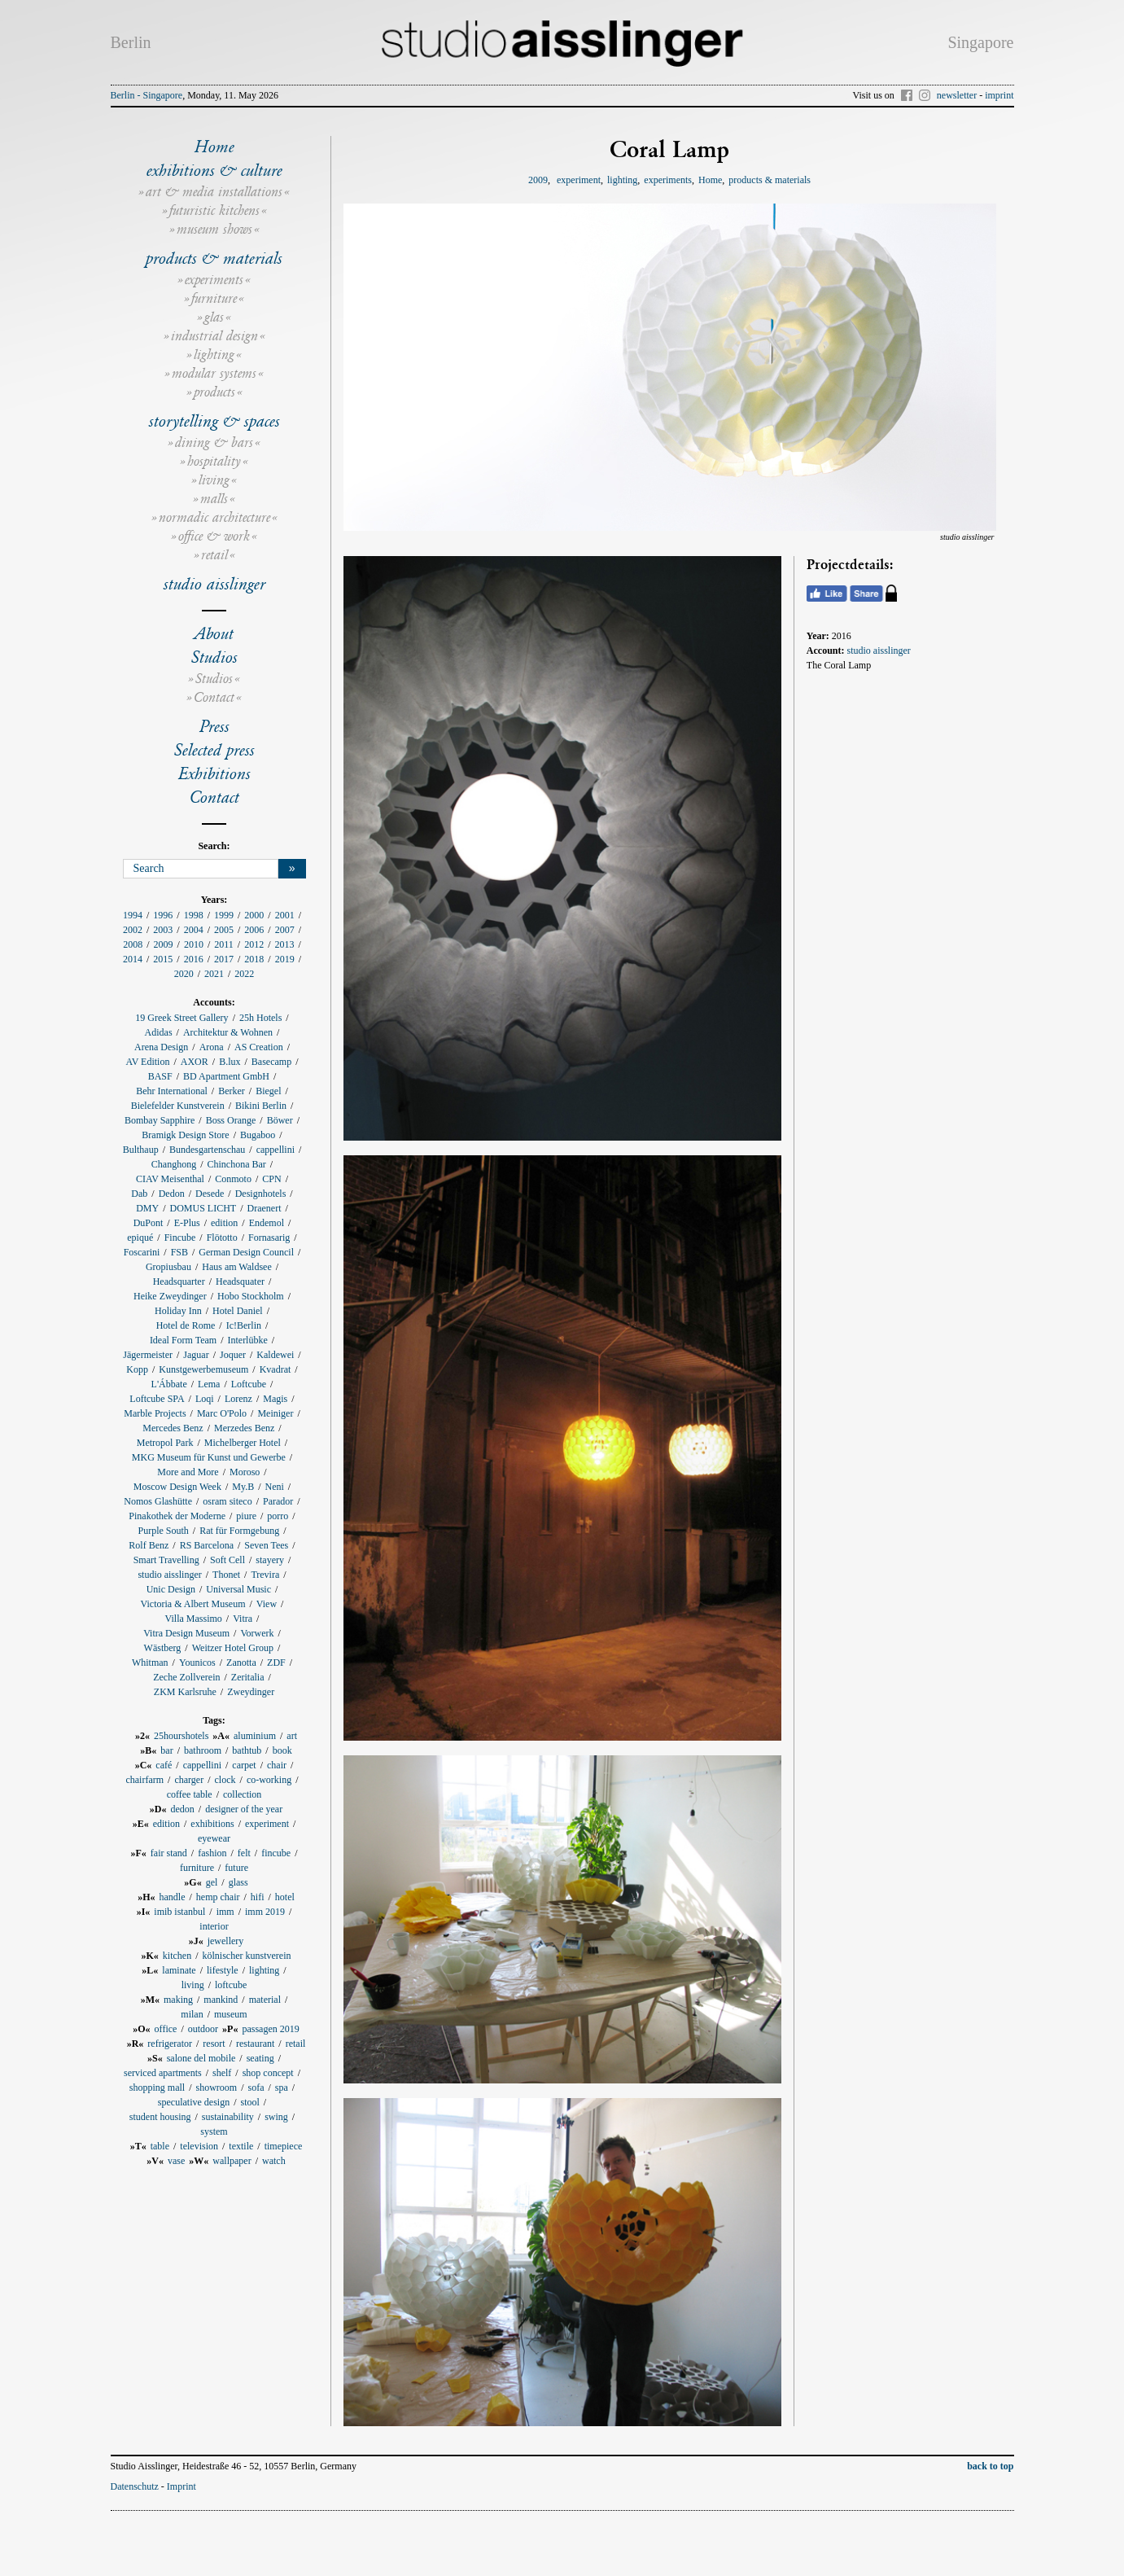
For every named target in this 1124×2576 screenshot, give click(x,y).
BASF (160, 1076)
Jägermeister (148, 1354)
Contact (214, 697)
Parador (278, 1501)
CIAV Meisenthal (170, 1179)
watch (274, 2160)
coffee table (189, 1794)
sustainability (228, 2117)
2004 (193, 929)
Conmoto (233, 1179)
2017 (224, 959)
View (266, 1604)
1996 (163, 915)
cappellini (275, 1149)
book (282, 1750)
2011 (224, 944)
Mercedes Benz (172, 1428)
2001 (285, 915)
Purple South (163, 1530)
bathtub (246, 1750)
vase (176, 2160)
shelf (221, 2073)
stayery (270, 1560)
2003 (163, 929)
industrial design (214, 335)
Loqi (204, 1398)
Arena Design (161, 1047)
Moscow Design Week (177, 1486)
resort (214, 2043)
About (214, 633)
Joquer (233, 1354)
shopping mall (157, 2087)
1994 (132, 915)
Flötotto (222, 1237)
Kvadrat (275, 1369)
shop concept (268, 2073)
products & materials (214, 258)
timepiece (284, 2146)
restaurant (255, 2043)
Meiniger (275, 1413)
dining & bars (214, 442)
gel (212, 1882)
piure (246, 1516)
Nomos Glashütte (158, 1501)
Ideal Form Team (183, 1340)
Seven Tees (266, 1545)
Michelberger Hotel (242, 1442)
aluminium (255, 1735)
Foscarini (142, 1252)
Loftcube (248, 1384)
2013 (284, 944)
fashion (212, 1853)
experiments (214, 279)
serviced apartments (163, 2073)
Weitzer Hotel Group (232, 1648)
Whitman (150, 1662)
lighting (214, 354)
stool (249, 2102)
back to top (990, 2466)
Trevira (265, 1574)
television (199, 2146)
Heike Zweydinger (170, 1296)
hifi (258, 1897)
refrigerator (169, 2043)
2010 (193, 944)
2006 (254, 929)
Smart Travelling (166, 1560)
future (236, 1867)
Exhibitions (214, 773)
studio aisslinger (214, 583)
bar (166, 1750)
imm (225, 1911)
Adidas (159, 1032)
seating (260, 2058)
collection (242, 1794)
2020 (184, 973)
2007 (285, 929)
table (160, 2146)
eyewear (214, 1838)
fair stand (169, 1853)
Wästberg (163, 1648)
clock (225, 1779)
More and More (187, 1472)
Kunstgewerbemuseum (203, 1369)
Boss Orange (231, 1120)
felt (244, 1853)
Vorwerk (256, 1633)
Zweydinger (250, 1692)
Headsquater (240, 1281)
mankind (220, 1999)
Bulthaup (141, 1149)
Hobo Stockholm (250, 1296)
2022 (244, 973)
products (214, 392)
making (178, 1999)
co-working (269, 1779)
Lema (209, 1384)
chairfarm (144, 1779)
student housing (160, 2117)
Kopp (137, 1369)
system (213, 2131)
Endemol (266, 1223)
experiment (267, 1823)
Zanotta (241, 1662)
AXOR (194, 1061)
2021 (214, 973)
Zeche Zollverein (186, 1677)
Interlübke (247, 1340)
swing (276, 2117)
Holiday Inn (178, 1310)
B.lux (229, 1061)
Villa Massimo (193, 1618)
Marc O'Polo (222, 1413)
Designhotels (260, 1193)
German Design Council (246, 1252)
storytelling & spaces (214, 421)
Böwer (280, 1120)
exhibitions (212, 1823)
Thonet (226, 1574)
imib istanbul (179, 1911)
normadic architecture (214, 517)
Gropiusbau (168, 1267)
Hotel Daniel (237, 1310)
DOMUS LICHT (203, 1208)
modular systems (214, 373)
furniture (214, 298)
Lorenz (238, 1398)
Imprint (181, 2486)
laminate (178, 1970)
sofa (256, 2087)
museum (230, 2014)
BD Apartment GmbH (226, 1076)
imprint (999, 95)
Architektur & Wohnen (228, 1032)
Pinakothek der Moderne (177, 1516)
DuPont (148, 1223)
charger (188, 1779)
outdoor (203, 2029)
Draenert (264, 1208)
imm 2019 (265, 1911)
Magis (275, 1398)
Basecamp (271, 1061)
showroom (216, 2087)
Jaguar (195, 1354)
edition (224, 1223)
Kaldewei (275, 1354)
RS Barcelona (207, 1545)
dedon (183, 1809)
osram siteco (227, 1501)
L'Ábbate (169, 1384)
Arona (211, 1047)
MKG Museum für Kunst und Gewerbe (209, 1457)
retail (214, 554)
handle (172, 1897)
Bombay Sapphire (160, 1120)
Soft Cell (227, 1560)
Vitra (242, 1618)
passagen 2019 (270, 2029)
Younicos (197, 1662)
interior (213, 1926)
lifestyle (222, 1970)
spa (281, 2087)
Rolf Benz (148, 1545)
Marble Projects (155, 1413)
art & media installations (214, 191)
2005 (224, 929)
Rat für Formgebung (239, 1530)
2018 (254, 959)
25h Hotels (260, 1017)
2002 (132, 929)
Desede (209, 1193)
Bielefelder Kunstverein (178, 1105)
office (166, 2029)
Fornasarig (269, 1237)
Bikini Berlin (260, 1105)
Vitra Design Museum (186, 1633)
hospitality (214, 461)
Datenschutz (135, 2486)
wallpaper (231, 2160)
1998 (193, 915)
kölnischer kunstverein (247, 1955)
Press (214, 726)
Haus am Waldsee (236, 1267)
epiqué (140, 1237)
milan (192, 2014)
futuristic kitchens (214, 210)
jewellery (226, 1941)
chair (276, 1765)
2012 (254, 944)
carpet (244, 1765)
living (214, 479)
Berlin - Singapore (147, 95)
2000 (254, 915)
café (163, 1765)
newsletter (957, 95)
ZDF (276, 1662)
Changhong (173, 1164)
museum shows (214, 229)
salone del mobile (201, 2058)
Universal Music (238, 1589)
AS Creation (258, 1047)
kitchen (177, 1955)
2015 (163, 959)
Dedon (172, 1193)
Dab (139, 1193)
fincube (276, 1853)
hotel (285, 1897)
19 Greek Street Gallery (181, 1017)
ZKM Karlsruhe (185, 1692)
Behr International (172, 1091)
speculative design (194, 2102)
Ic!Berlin (243, 1325)
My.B (243, 1486)
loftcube (231, 1985)
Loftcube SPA (156, 1398)
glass (238, 1882)
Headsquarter (179, 1281)
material (265, 1999)
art (291, 1735)
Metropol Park (165, 1442)
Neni (274, 1486)
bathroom (202, 1750)
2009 (163, 944)
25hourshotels (181, 1735)
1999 (224, 915)
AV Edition (148, 1061)
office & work (214, 536)
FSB (179, 1252)
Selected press (214, 749)
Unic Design (171, 1589)
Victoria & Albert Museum (193, 1604)
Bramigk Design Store (185, 1135)
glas (214, 317)
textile (241, 2146)
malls (214, 498)
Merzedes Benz (244, 1428)
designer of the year (243, 1809)
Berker (231, 1091)
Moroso (245, 1472)
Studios (214, 657)
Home (214, 146)
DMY (147, 1208)
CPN (271, 1179)
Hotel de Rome (186, 1325)
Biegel (268, 1091)
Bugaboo (257, 1135)
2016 (193, 959)
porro (277, 1516)
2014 (132, 959)
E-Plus (187, 1223)
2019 (285, 959)
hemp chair (218, 1897)
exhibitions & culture (214, 170)
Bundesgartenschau (207, 1149)
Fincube (180, 1237)
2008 (132, 944)
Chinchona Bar (237, 1164)
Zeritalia (248, 1677)
